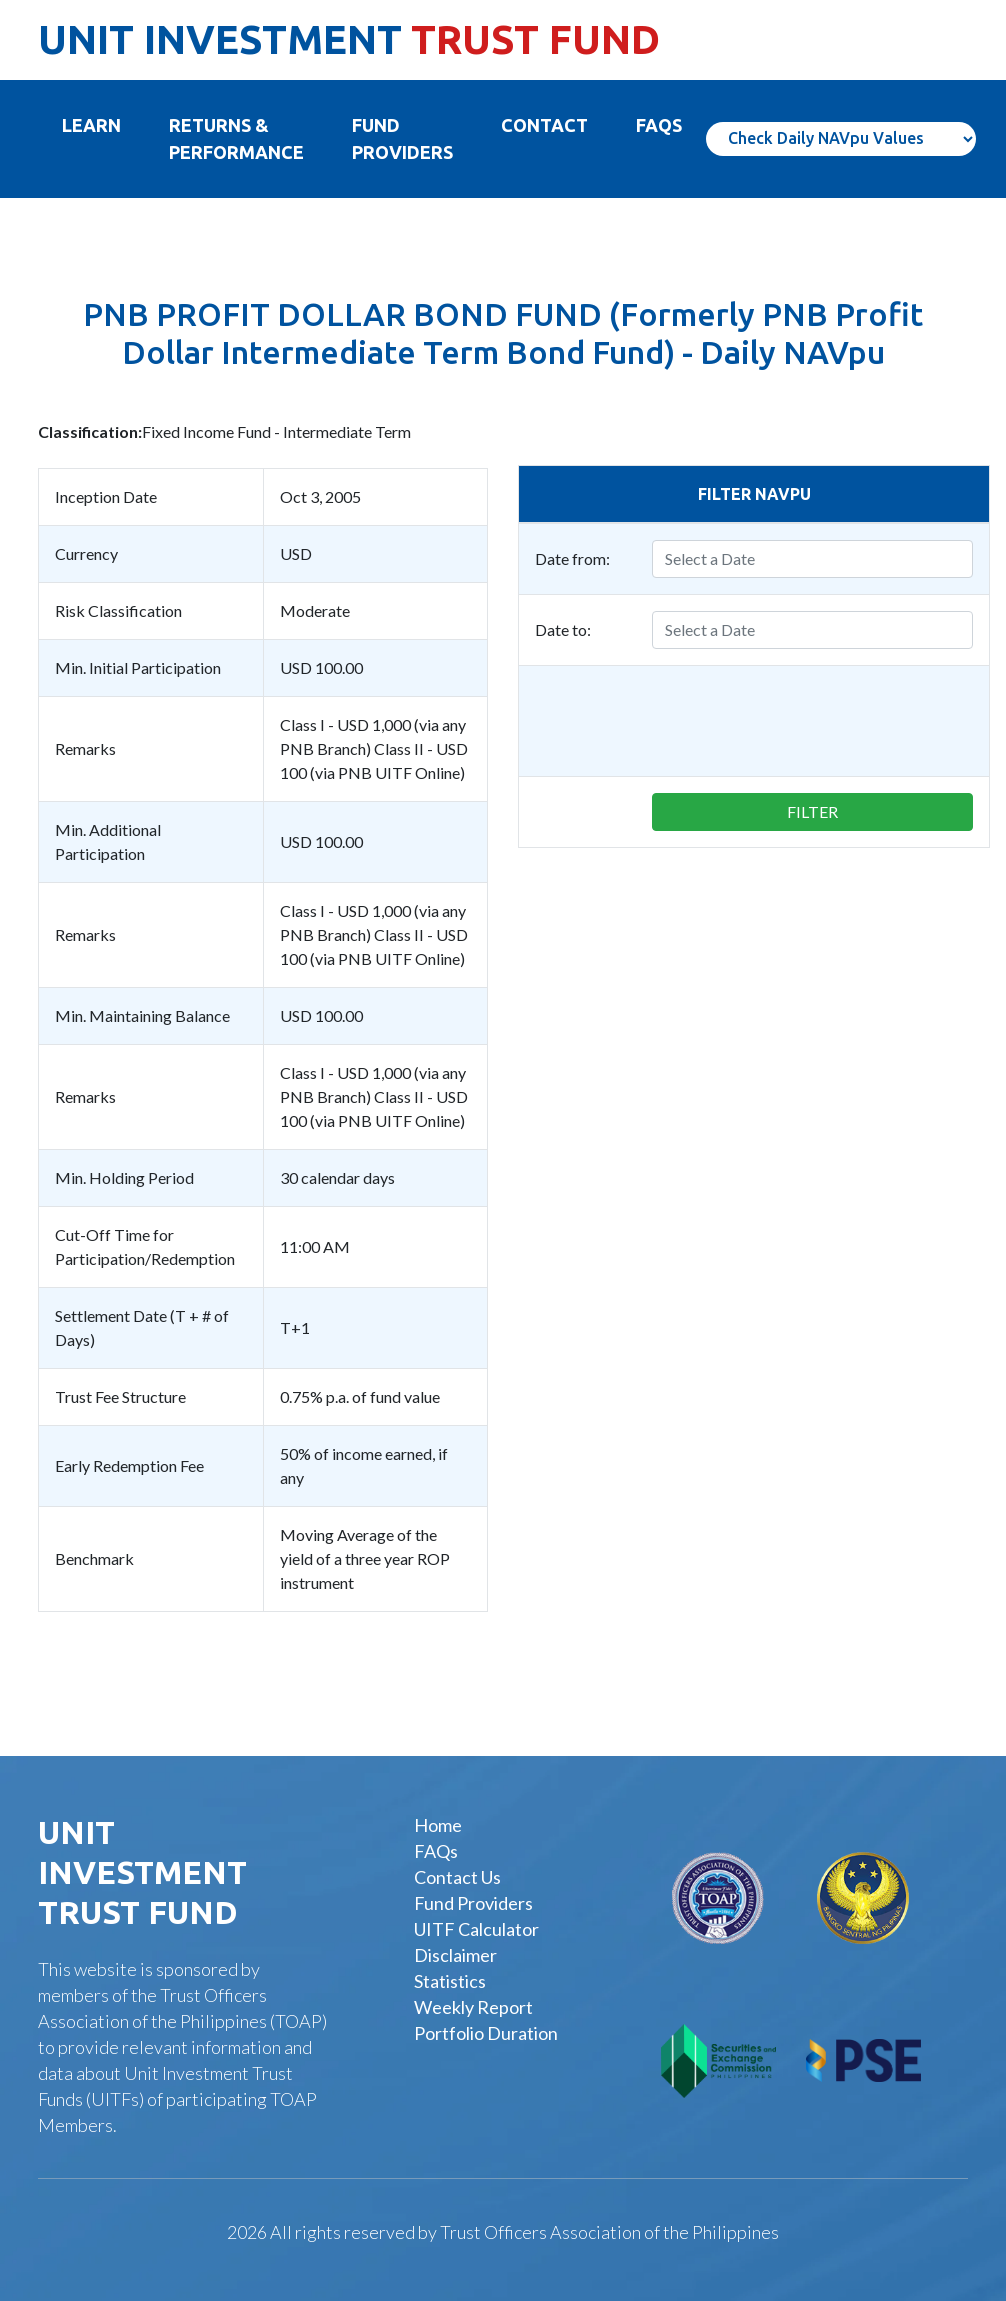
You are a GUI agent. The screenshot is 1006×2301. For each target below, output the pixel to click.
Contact (544, 125)
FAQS (659, 125)
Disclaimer (455, 1955)
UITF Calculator (476, 1929)
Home (438, 1825)
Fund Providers (473, 1903)
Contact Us (457, 1877)
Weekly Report (473, 2007)
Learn (103, 124)
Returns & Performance (236, 138)
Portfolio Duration (486, 2033)
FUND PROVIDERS (402, 138)
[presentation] (821, 721)
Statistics (450, 1981)
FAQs (436, 1851)
